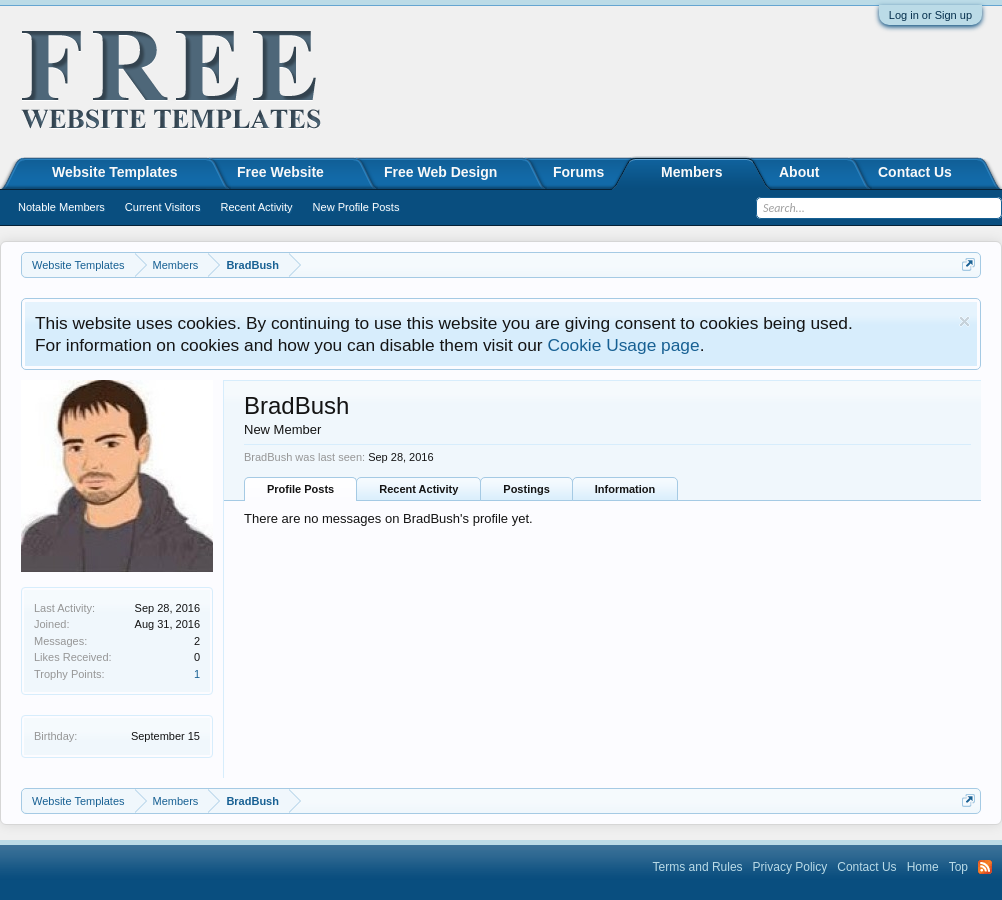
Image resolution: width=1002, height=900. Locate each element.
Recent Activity (418, 489)
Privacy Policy (790, 867)
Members (691, 172)
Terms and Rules (698, 867)
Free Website (280, 172)
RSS (985, 867)
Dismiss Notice (964, 321)
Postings (526, 489)
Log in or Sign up (930, 15)
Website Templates (115, 172)
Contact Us (915, 172)
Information (625, 489)
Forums (578, 172)
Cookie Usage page (623, 345)
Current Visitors (163, 207)
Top (958, 867)
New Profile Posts (356, 207)
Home (923, 867)
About (799, 172)
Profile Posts (300, 489)
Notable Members (61, 207)
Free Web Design (440, 172)
